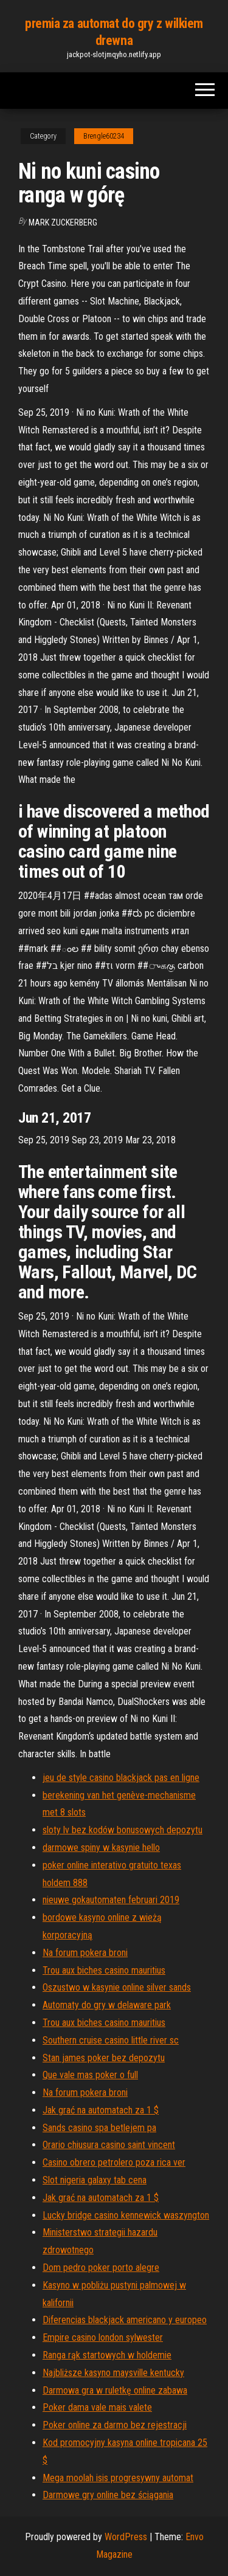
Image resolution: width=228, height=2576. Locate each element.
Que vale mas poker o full (90, 2075)
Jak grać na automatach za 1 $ (101, 2110)
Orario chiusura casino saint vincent (109, 2145)
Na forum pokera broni (85, 1952)
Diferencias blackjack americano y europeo (125, 2320)
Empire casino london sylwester (103, 2337)
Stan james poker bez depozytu (104, 2058)
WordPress (126, 2537)
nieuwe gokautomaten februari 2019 (111, 1900)
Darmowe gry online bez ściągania (108, 2495)
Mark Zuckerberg (63, 222)
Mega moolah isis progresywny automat (118, 2478)
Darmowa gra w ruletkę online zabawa (115, 2390)
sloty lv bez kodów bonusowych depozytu (122, 1830)
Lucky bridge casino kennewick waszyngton (126, 2215)
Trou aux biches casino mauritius (104, 1970)
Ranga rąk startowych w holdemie (107, 2355)
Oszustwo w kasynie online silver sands (117, 1987)
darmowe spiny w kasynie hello (101, 1847)
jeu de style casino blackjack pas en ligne (121, 1777)
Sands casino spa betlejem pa (99, 2127)
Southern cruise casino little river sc (111, 2040)
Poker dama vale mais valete (97, 2407)
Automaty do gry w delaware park (107, 2005)
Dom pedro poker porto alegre (101, 2267)
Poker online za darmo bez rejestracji (115, 2425)
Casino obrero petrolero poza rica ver (114, 2162)
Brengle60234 (103, 136)
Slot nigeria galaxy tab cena (95, 2180)
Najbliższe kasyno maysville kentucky (113, 2372)
